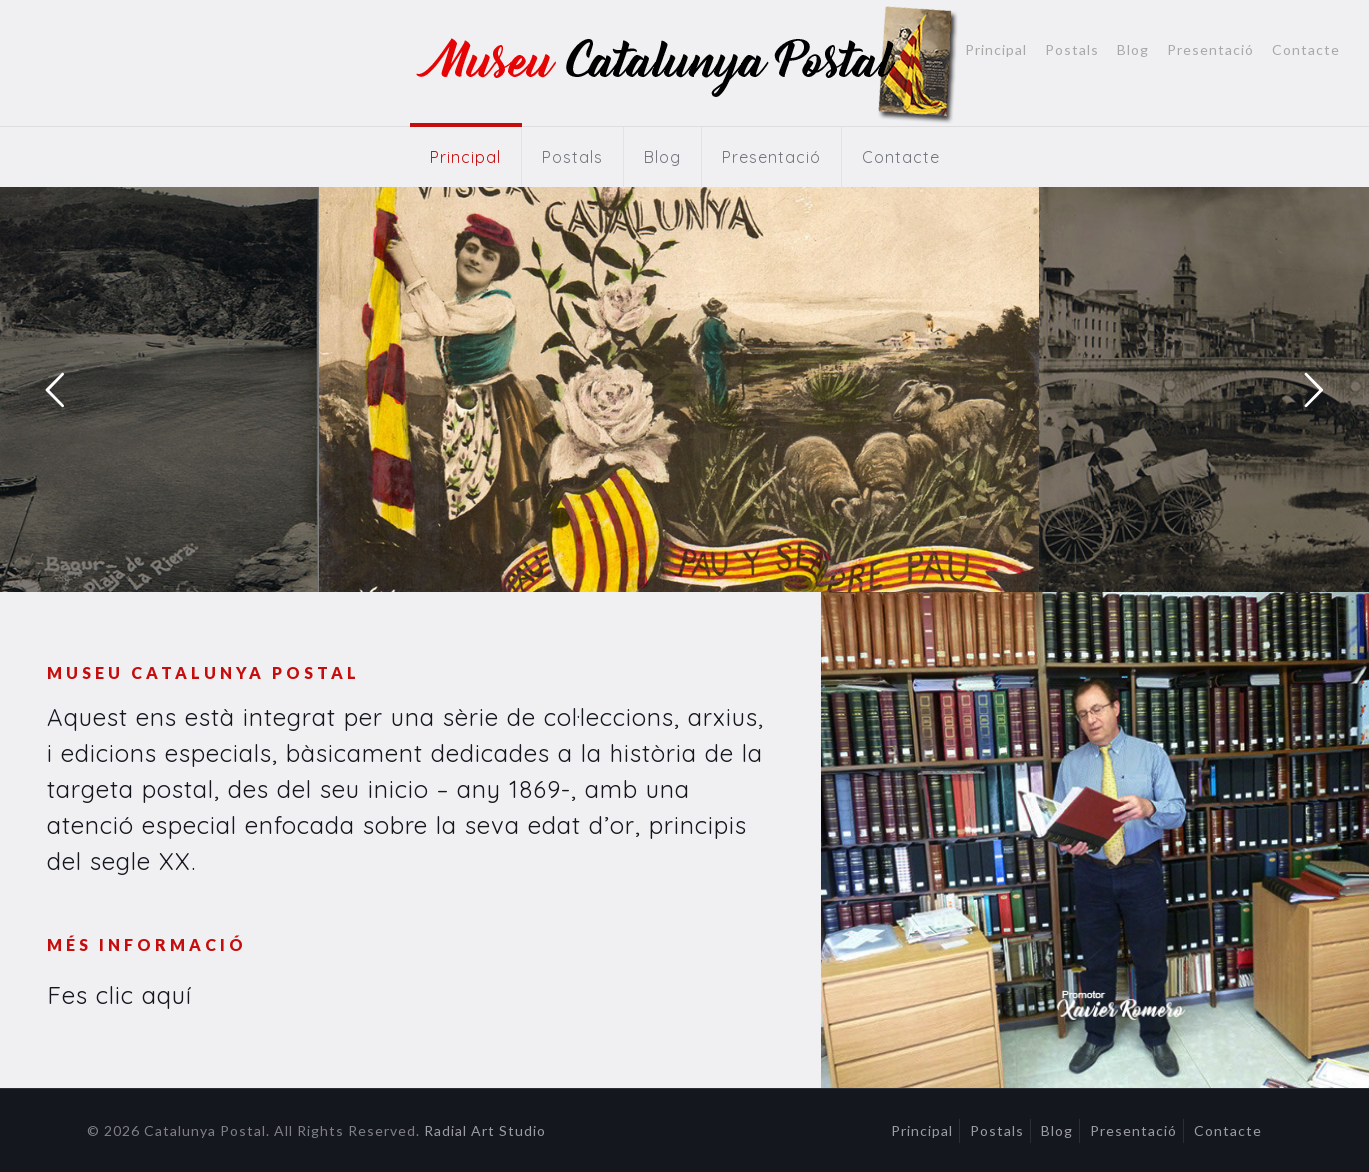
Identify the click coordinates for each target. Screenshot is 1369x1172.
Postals (1072, 50)
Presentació (1210, 50)
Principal (996, 50)
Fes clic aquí (119, 995)
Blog (1133, 50)
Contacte (1306, 50)
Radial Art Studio (485, 1130)
